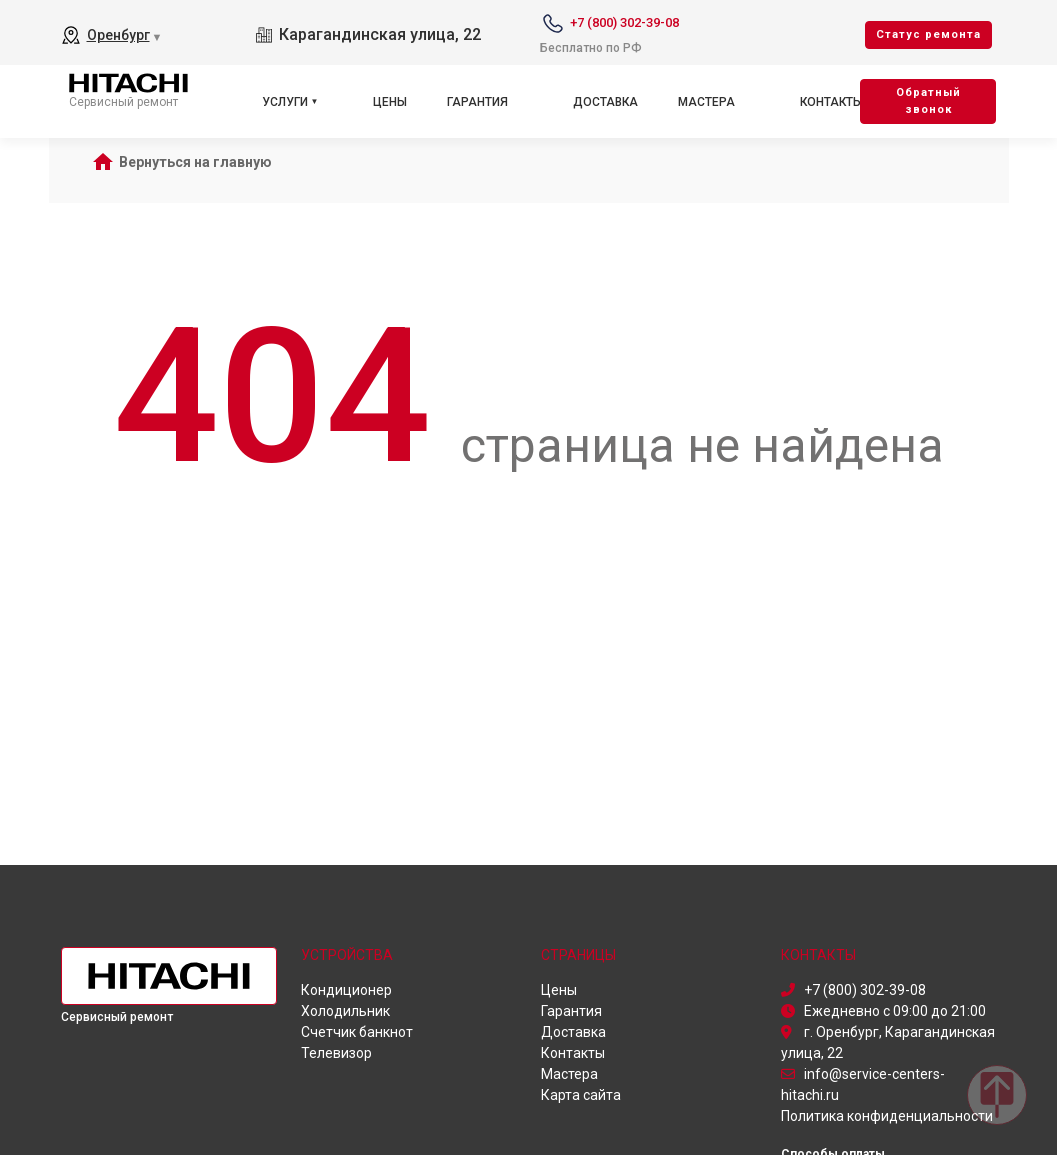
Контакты (831, 102)
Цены (390, 102)
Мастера (706, 102)
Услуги (285, 102)
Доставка (605, 102)
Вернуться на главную (195, 162)
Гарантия (477, 102)
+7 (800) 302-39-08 (624, 22)
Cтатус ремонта (928, 34)
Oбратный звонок (928, 101)
